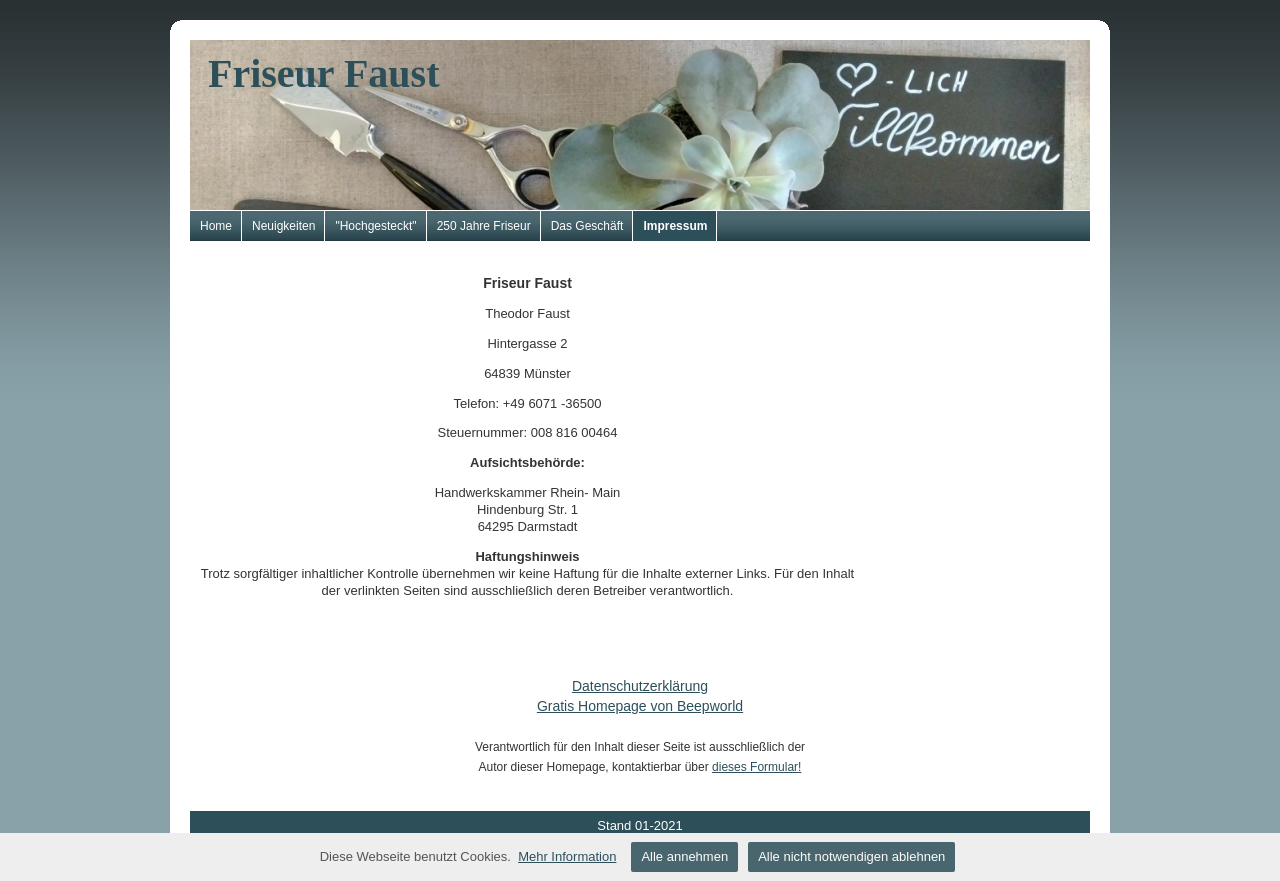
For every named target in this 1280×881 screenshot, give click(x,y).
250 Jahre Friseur (484, 226)
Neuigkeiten (283, 226)
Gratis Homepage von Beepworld (640, 706)
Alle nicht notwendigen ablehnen (851, 856)
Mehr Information (567, 856)
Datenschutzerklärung (640, 686)
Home (216, 226)
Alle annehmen (684, 856)
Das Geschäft (587, 226)
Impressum (675, 226)
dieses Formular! (756, 767)
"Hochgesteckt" (375, 226)
